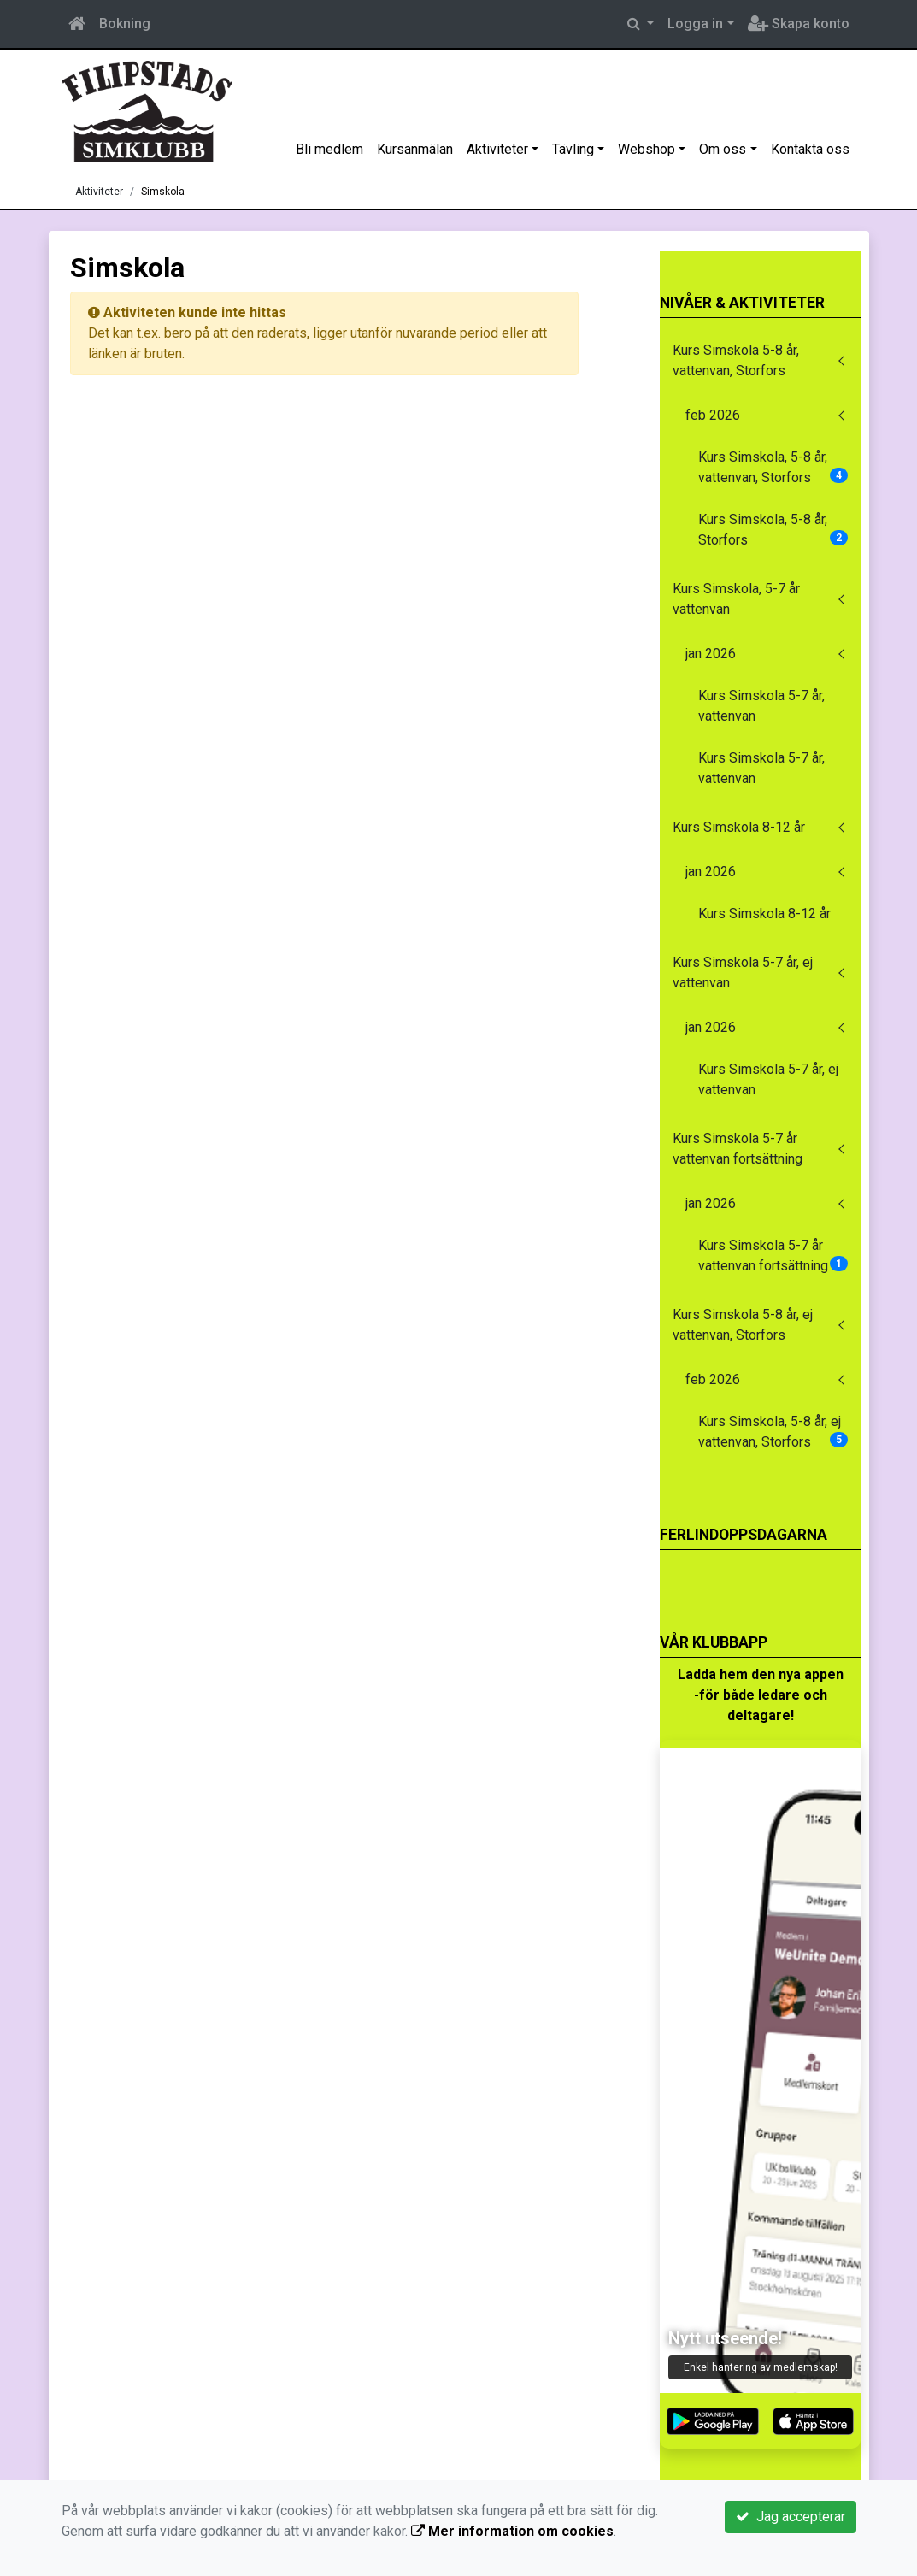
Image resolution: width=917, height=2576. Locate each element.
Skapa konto (798, 23)
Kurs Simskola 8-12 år (739, 827)
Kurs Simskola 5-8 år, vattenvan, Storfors (736, 360)
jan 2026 (710, 653)
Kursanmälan (415, 149)
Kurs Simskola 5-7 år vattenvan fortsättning (737, 1148)
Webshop (646, 149)
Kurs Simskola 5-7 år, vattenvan (761, 705)
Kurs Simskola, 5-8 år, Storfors (773, 529)
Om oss (722, 149)
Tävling (573, 149)
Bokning (124, 23)
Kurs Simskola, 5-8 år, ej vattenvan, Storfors (773, 1431)
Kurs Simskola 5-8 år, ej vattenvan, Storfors (743, 1324)
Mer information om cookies (512, 2531)
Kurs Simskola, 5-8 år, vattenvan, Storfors (773, 467)
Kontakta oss (810, 149)
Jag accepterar (790, 2516)
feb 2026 (712, 415)
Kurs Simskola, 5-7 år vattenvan (736, 599)
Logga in (695, 23)
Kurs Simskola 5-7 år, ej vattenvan (743, 972)
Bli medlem (329, 149)
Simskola (163, 191)
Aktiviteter (497, 149)
